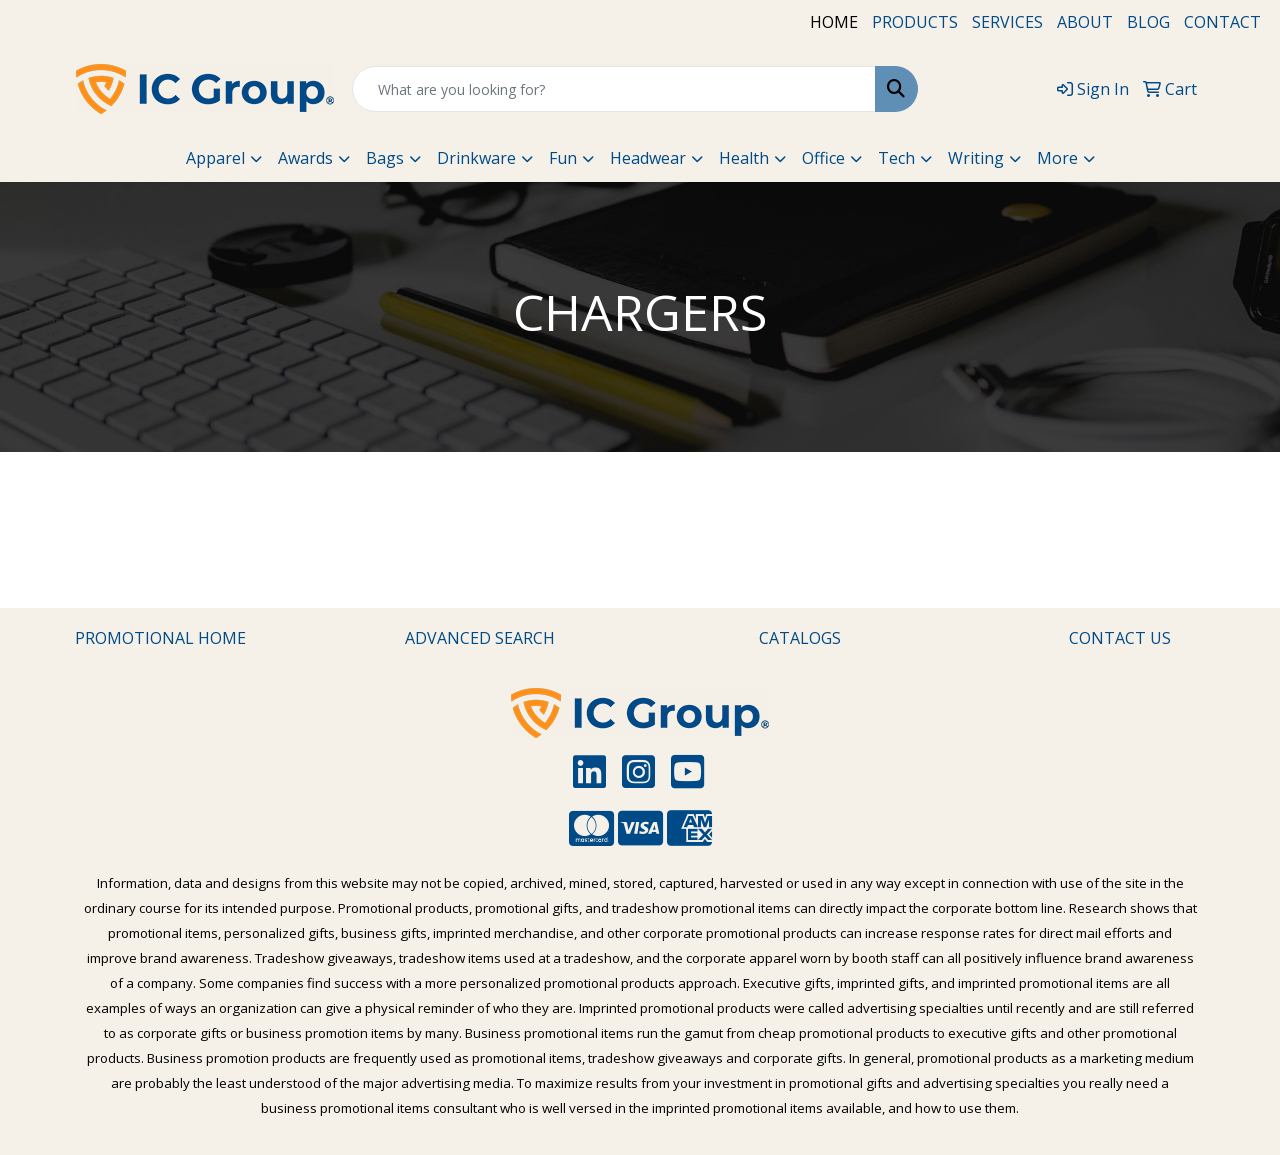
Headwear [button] (648, 158)
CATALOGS (800, 638)
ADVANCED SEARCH (480, 638)
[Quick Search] (614, 89)
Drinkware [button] (476, 158)
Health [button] (744, 158)
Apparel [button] (215, 158)
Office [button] (823, 158)
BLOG (1148, 22)
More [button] (1057, 158)
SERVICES (1007, 22)
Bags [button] (385, 158)
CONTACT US (1120, 638)
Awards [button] (305, 158)
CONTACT (1222, 22)
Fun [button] (563, 158)
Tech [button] (896, 158)
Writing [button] (976, 158)
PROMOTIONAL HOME (160, 638)
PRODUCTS (915, 22)
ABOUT (1085, 22)
